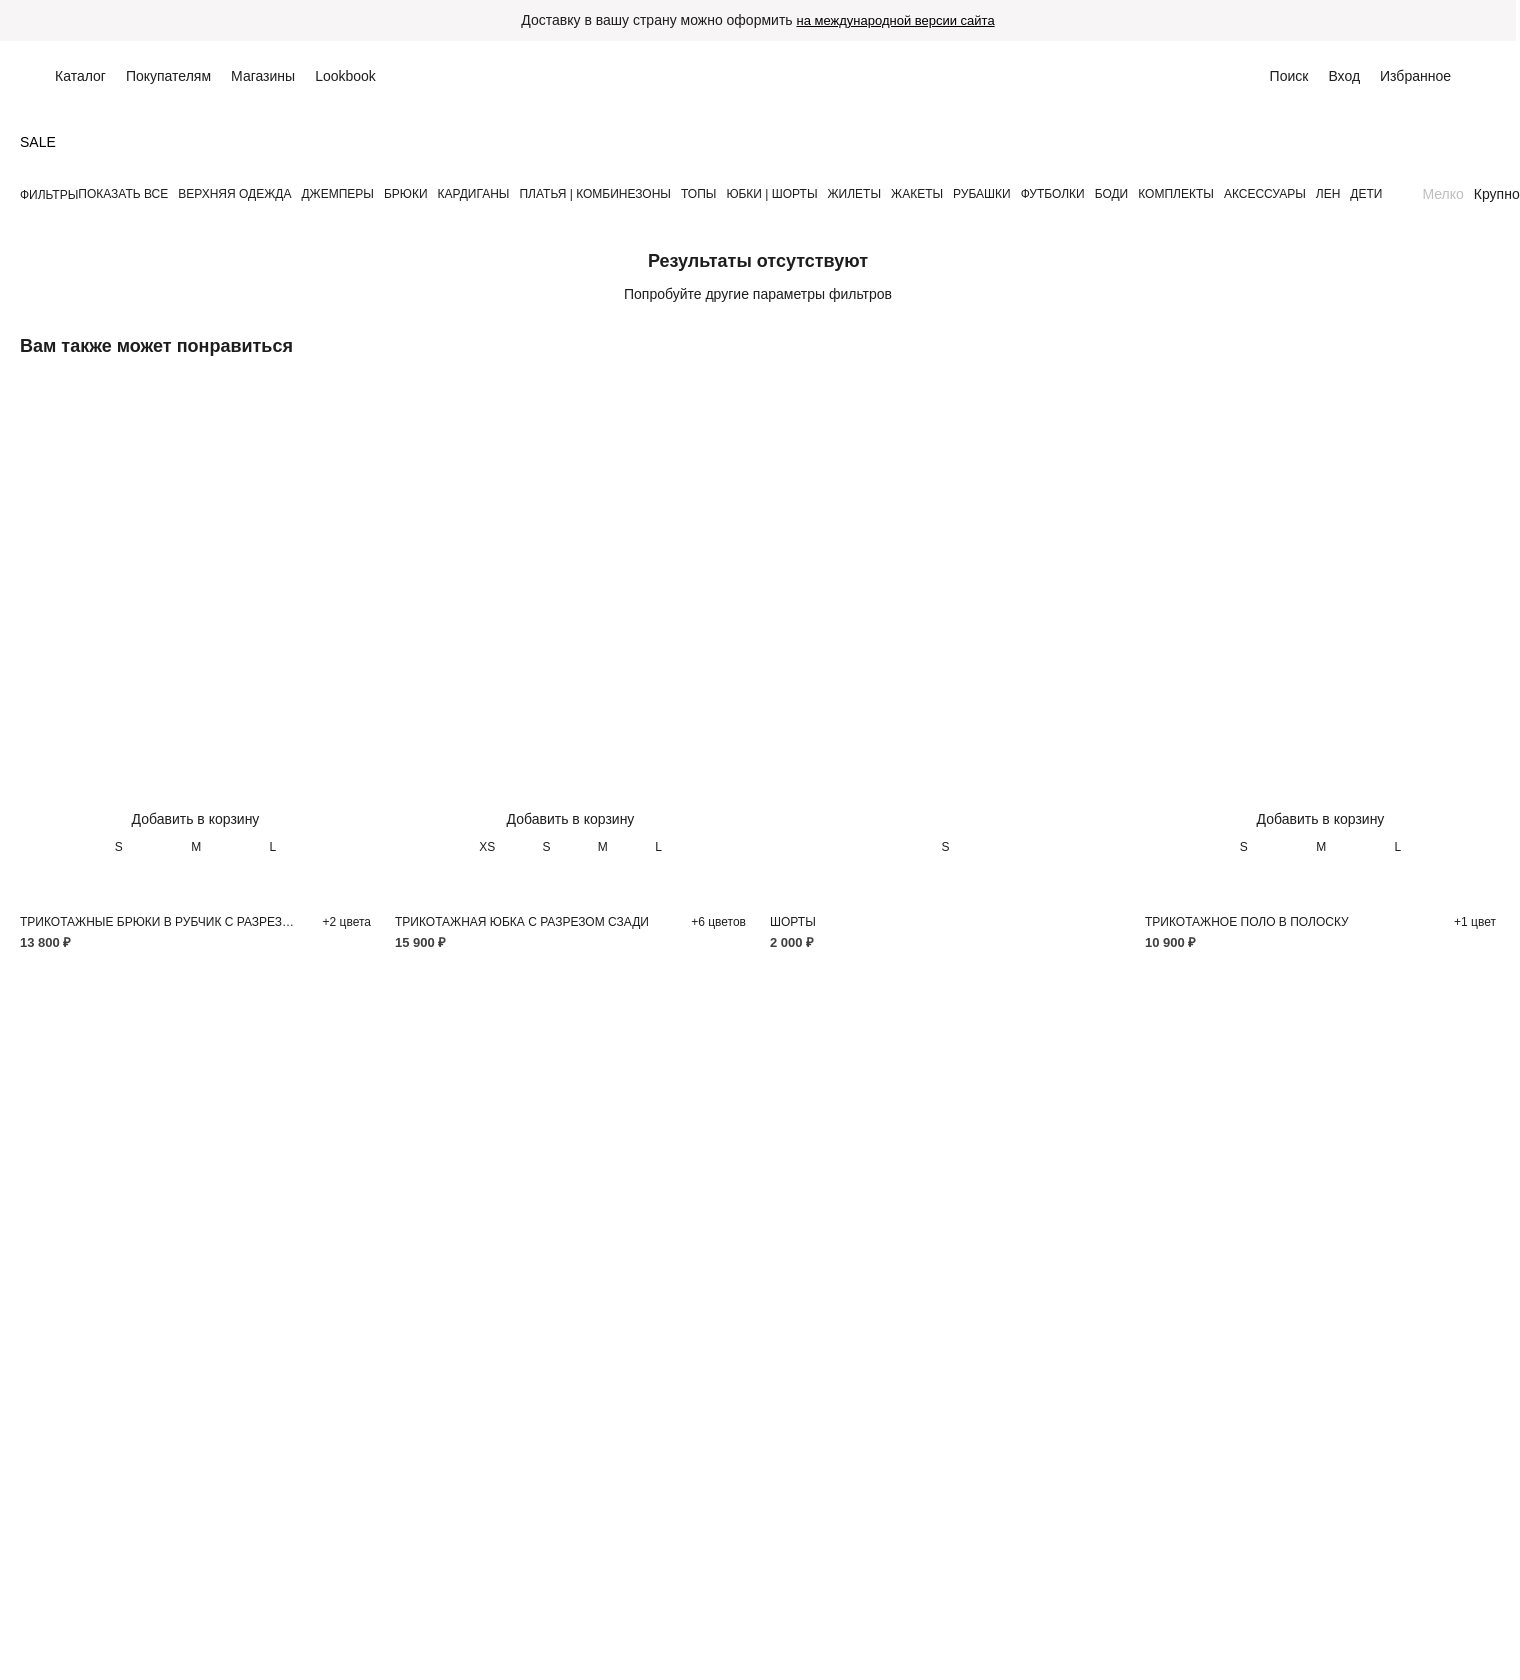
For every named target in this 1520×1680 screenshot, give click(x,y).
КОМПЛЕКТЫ (1176, 194)
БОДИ (1112, 194)
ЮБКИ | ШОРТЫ (771, 194)
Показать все (123, 194)
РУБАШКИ (982, 194)
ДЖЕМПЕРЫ (337, 194)
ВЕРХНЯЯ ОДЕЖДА (234, 194)
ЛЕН (1328, 194)
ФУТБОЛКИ (1053, 194)
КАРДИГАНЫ (474, 194)
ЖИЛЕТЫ (855, 194)
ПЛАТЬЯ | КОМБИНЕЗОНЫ (595, 194)
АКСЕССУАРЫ (1265, 194)
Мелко (1442, 194)
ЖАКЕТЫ (917, 194)
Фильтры (49, 195)
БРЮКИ (406, 194)
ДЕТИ (1366, 194)
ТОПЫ (698, 194)
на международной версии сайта (895, 20)
